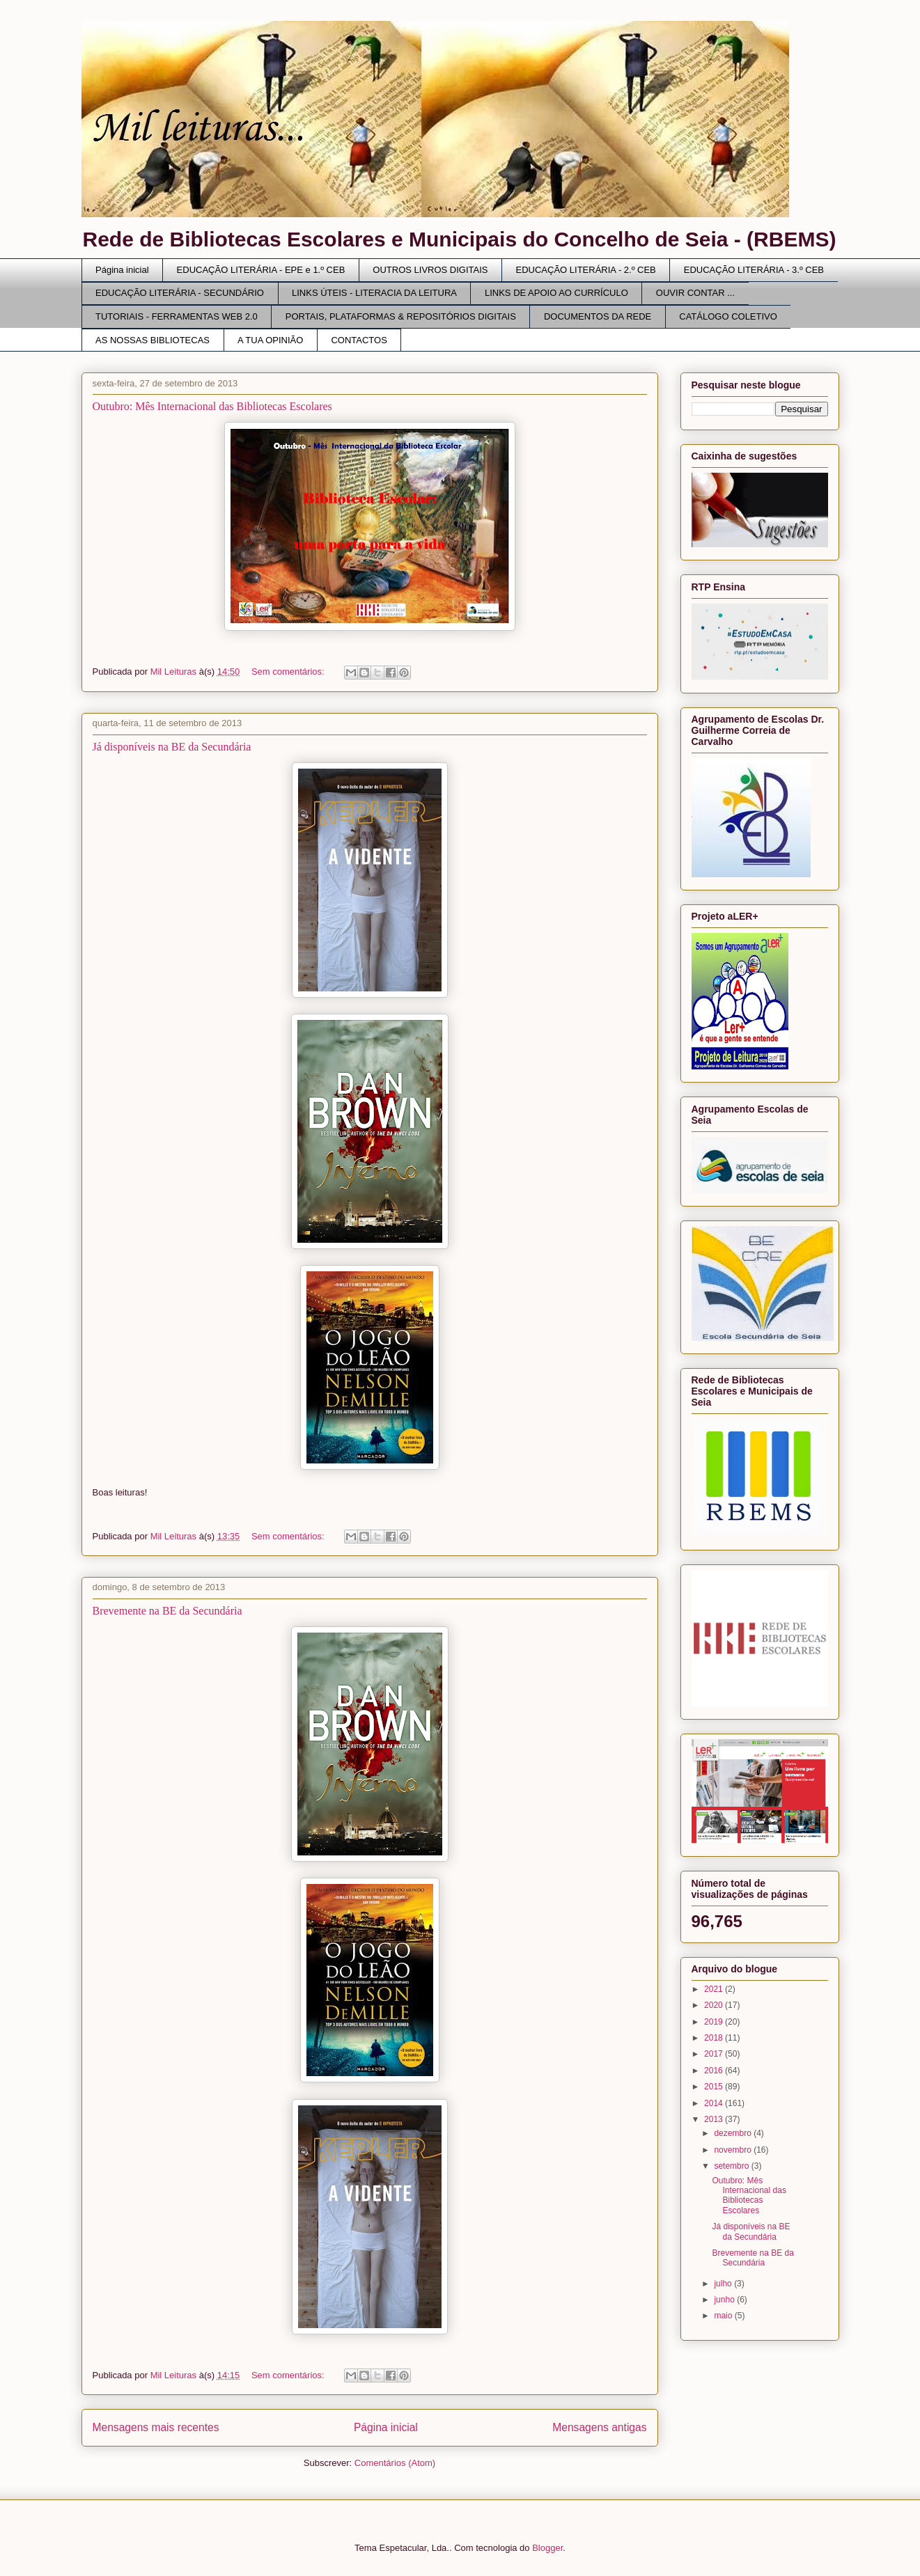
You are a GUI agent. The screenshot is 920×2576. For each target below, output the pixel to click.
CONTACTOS (359, 340)
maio (724, 2315)
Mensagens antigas (599, 2427)
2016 (714, 2070)
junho (725, 2299)
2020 (714, 2005)
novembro (734, 2150)
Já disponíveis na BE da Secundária (172, 747)
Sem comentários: (289, 671)
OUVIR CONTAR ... (695, 293)
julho (724, 2283)
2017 (714, 2054)
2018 (714, 2038)
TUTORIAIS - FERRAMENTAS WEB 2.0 (176, 316)
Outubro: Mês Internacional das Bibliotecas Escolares (212, 406)
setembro (732, 2166)
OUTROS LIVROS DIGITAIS (430, 270)
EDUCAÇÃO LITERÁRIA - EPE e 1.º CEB (261, 270)
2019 (714, 2022)
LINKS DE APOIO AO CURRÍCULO (556, 293)
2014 (714, 2103)
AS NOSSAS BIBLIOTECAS (152, 340)
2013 (714, 2119)
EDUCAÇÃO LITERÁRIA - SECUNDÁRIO (179, 293)
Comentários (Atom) (394, 2463)
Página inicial (122, 270)
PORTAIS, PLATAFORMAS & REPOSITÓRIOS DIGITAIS (401, 316)
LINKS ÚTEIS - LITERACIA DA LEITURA (374, 293)
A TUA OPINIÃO (270, 340)
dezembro (734, 2133)
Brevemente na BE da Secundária (167, 1611)
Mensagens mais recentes (156, 2427)
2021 (714, 1989)
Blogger (547, 2548)
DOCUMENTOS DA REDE (597, 316)
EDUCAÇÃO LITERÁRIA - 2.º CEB (586, 270)
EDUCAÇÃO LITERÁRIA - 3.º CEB (754, 270)
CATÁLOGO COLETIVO (728, 316)
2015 (714, 2086)
